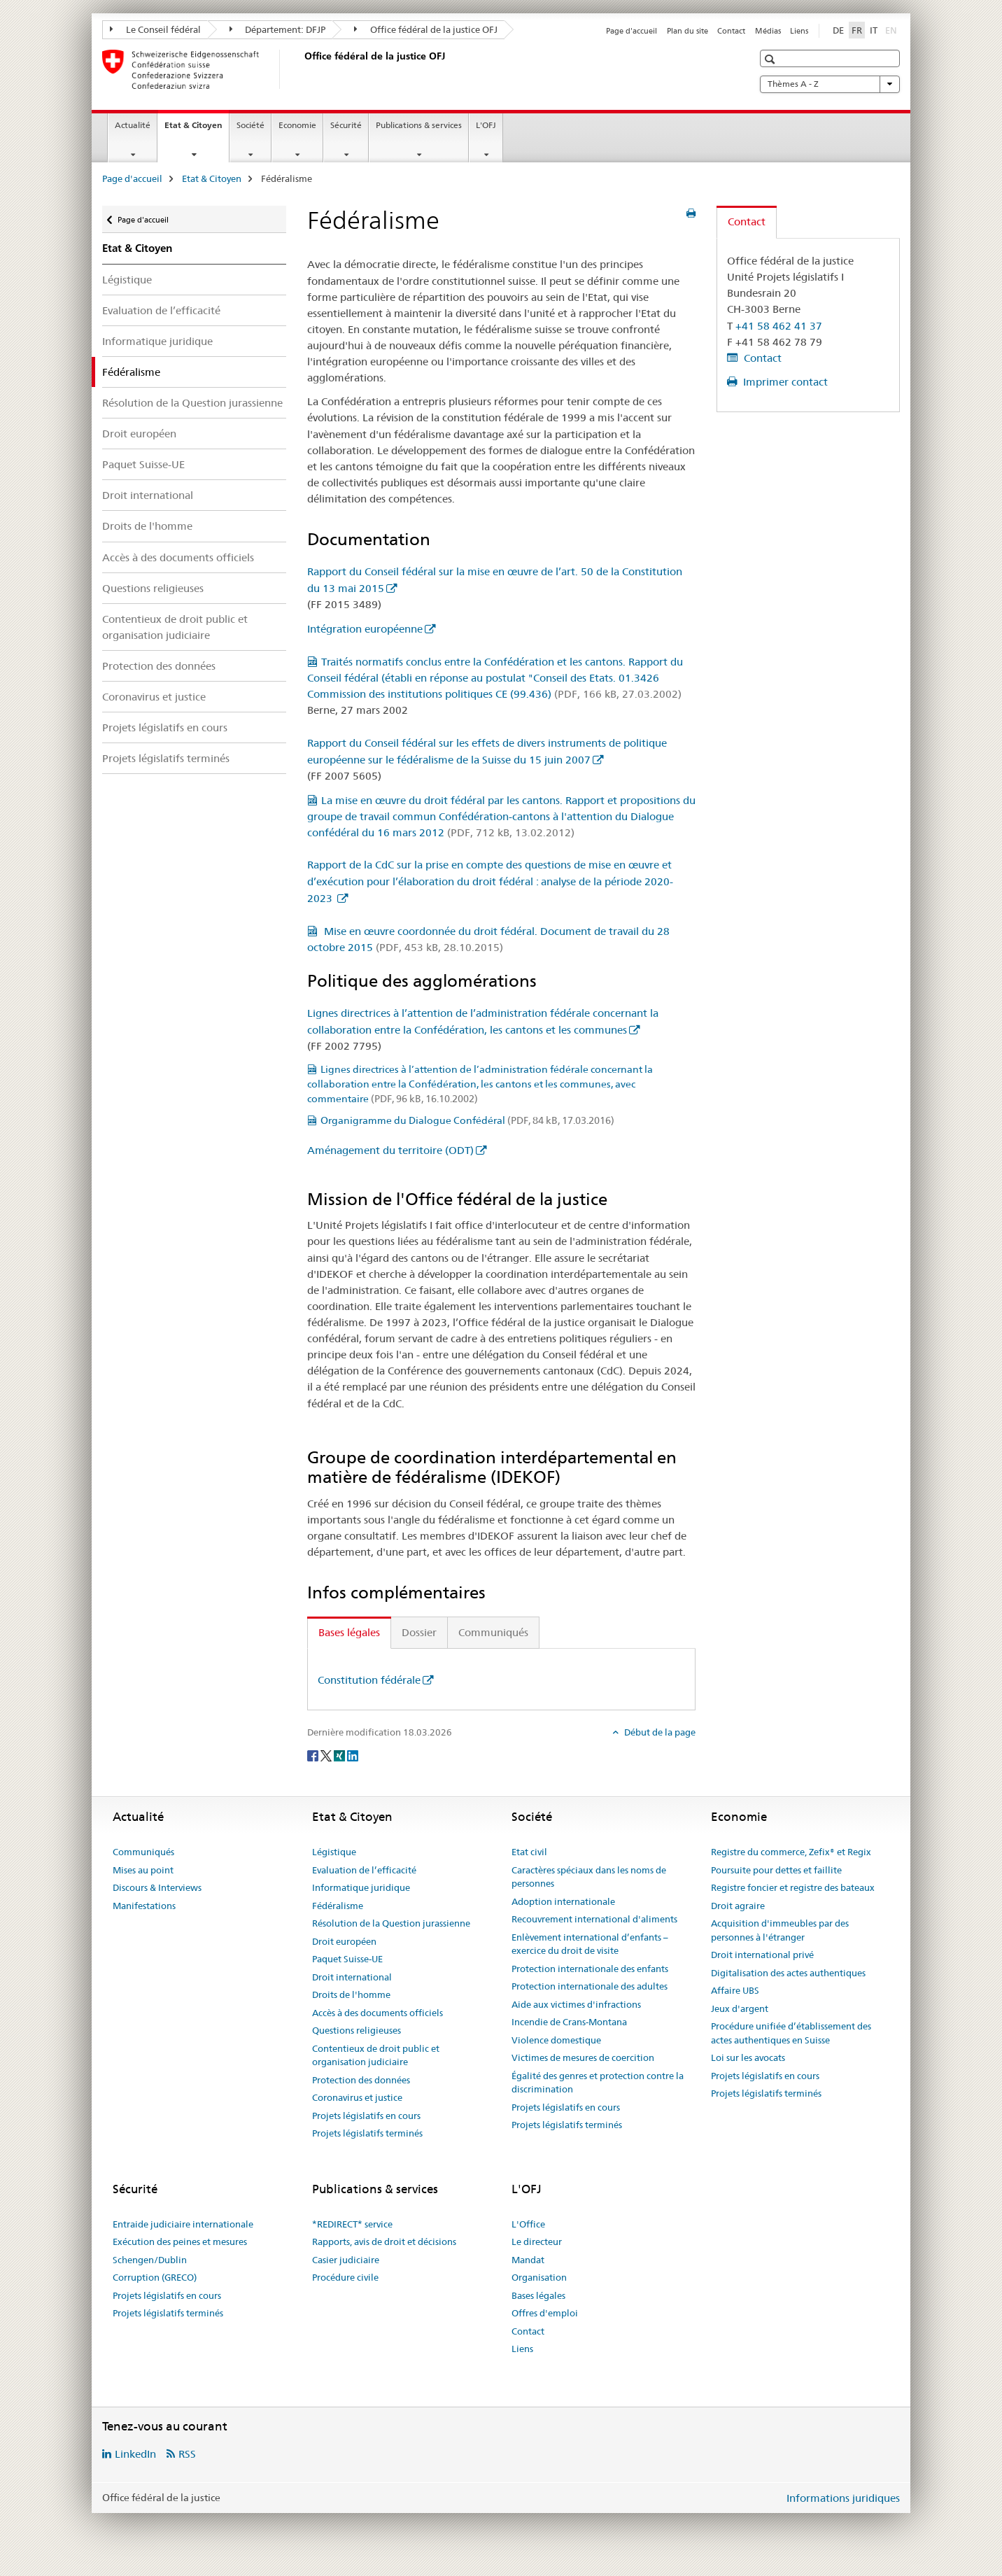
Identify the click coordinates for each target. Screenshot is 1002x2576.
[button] (771, 59)
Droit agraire (738, 1905)
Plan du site (687, 31)
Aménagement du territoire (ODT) (390, 1150)
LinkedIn (135, 2454)
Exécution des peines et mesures (180, 2241)
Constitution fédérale (369, 1680)
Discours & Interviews (157, 1887)
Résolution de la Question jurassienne (192, 402)
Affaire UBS (735, 1990)
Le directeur (536, 2241)
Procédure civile (345, 2277)
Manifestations (144, 1905)
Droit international (147, 495)
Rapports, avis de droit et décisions (384, 2241)
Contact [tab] (746, 221)
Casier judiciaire (345, 2259)
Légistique (127, 279)
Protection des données (159, 666)
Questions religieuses (153, 588)
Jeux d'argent (739, 2008)
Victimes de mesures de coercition (582, 2057)
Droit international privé (762, 1954)
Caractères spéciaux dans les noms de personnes (588, 1876)
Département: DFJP (278, 29)
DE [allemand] (838, 30)
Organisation (539, 2277)
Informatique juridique (157, 341)
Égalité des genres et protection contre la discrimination (597, 2082)
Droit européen (139, 433)
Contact (731, 31)
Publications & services (419, 125)
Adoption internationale (563, 1901)
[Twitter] (327, 1755)
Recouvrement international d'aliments (594, 1918)
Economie (297, 125)
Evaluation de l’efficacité (161, 310)
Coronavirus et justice (154, 696)
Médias (768, 31)
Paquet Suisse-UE (143, 464)
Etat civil (529, 1851)
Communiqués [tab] (493, 1632)
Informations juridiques (843, 2498)
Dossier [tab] (419, 1632)
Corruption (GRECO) (155, 2277)
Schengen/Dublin (150, 2259)
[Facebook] (313, 1755)
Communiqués (143, 1851)
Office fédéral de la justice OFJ (426, 29)
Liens (799, 31)
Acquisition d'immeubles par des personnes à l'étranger (780, 1930)
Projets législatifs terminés (166, 758)
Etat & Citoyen (196, 129)
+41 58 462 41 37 (778, 325)
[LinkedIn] (352, 1755)
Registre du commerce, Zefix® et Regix (791, 1851)
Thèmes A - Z (830, 84)
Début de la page (659, 1732)
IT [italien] (873, 30)
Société (250, 125)
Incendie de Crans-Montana (569, 2021)
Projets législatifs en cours (164, 727)
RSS (187, 2454)
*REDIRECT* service (352, 2224)
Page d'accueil (631, 31)
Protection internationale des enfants (589, 1968)
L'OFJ (486, 125)
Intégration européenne (365, 628)
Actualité (132, 125)
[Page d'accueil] (301, 69)
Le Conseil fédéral (155, 29)
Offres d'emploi (544, 2312)
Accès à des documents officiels (178, 557)
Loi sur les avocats (748, 2057)
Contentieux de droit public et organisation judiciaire (175, 627)
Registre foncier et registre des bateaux (793, 1887)
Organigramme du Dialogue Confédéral (467, 1120)
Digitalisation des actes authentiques (788, 1972)
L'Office (528, 2224)
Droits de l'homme (147, 526)
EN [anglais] (892, 29)
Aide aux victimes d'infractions (576, 2004)
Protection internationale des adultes (589, 1986)
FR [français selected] (857, 30)
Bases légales (538, 2295)
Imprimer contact (784, 381)
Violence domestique (556, 2040)
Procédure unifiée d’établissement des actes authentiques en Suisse (791, 2033)
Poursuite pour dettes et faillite (776, 1869)
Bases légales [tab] (349, 1632)
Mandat (527, 2259)
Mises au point (143, 1869)
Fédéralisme (337, 1905)
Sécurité (346, 125)
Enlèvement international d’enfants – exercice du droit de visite (589, 1944)
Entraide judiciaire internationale (183, 2224)
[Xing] (340, 1755)
